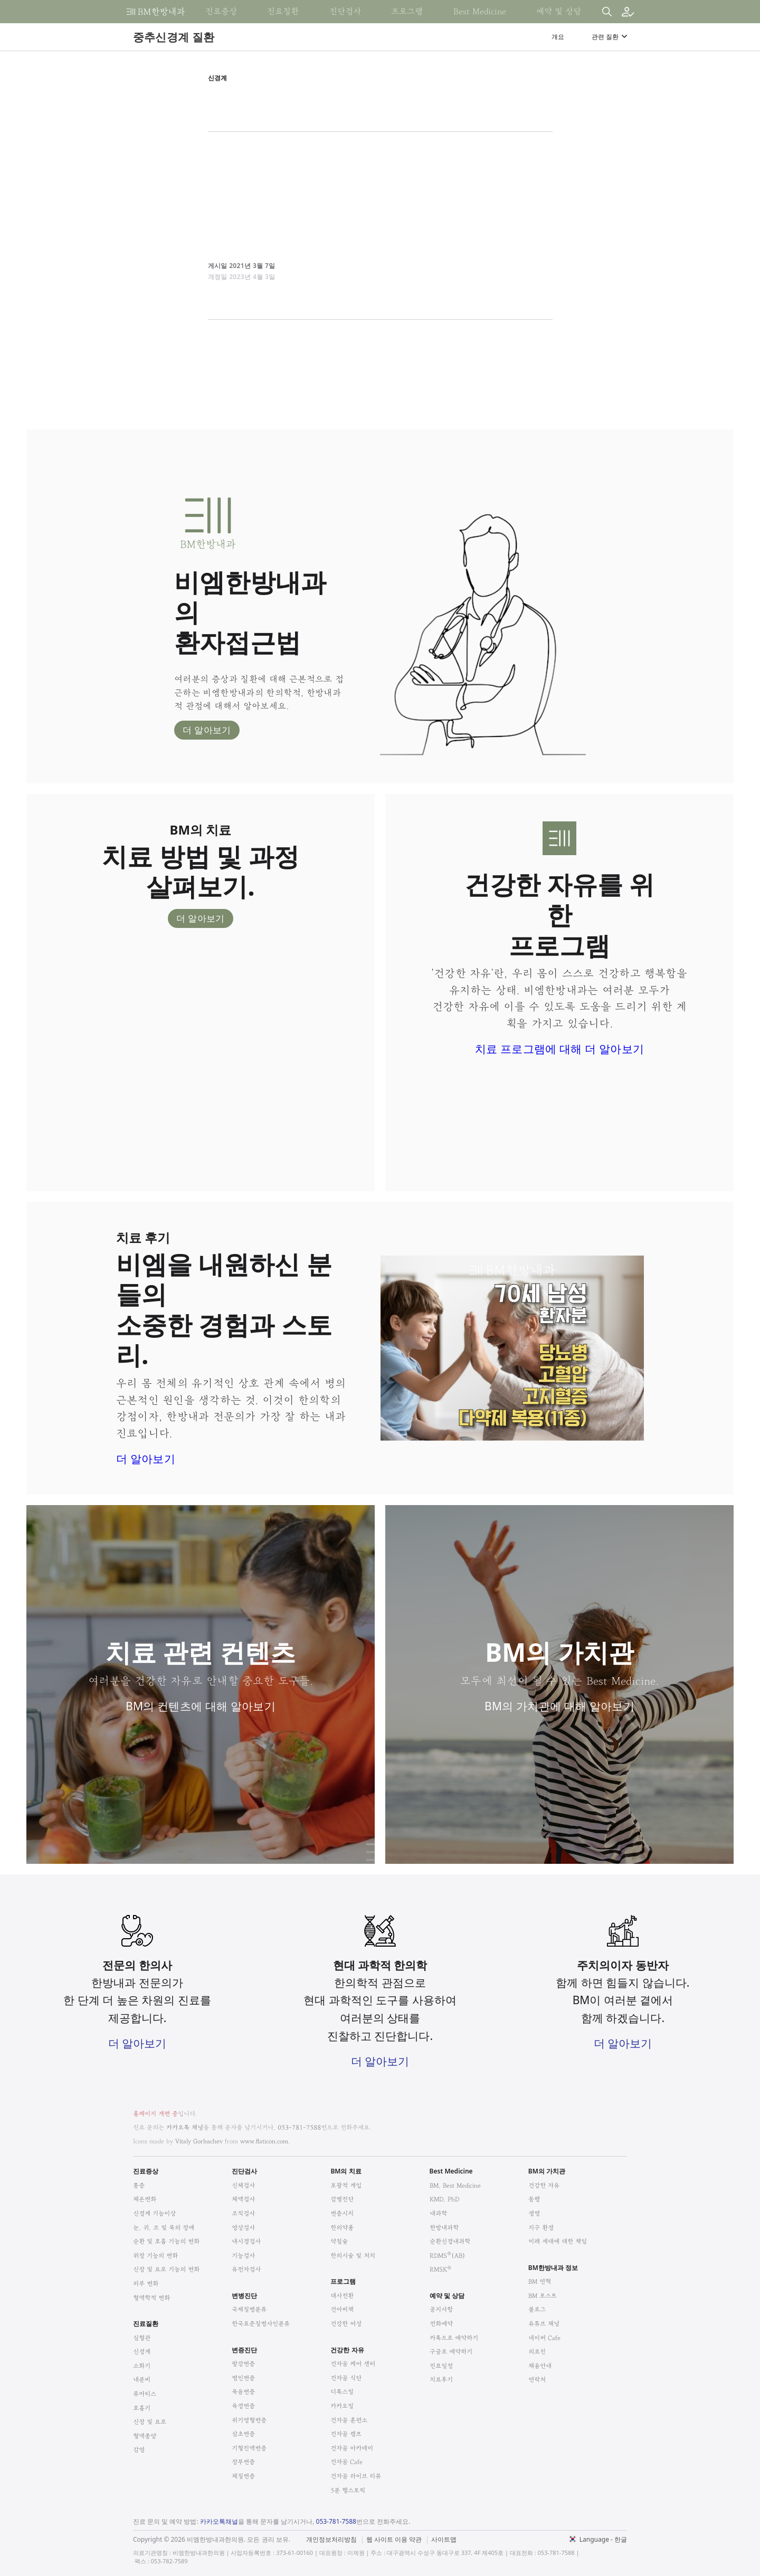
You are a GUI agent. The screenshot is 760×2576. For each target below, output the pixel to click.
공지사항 (441, 2309)
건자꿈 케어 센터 (352, 2364)
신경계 (141, 2351)
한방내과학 (444, 2228)
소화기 (141, 2366)
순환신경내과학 (450, 2241)
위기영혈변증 (249, 2420)
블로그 (537, 2309)
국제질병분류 (249, 2309)
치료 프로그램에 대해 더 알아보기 (559, 1048)
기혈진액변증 (249, 2448)
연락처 (537, 2379)
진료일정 (441, 2366)
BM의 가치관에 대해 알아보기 (559, 1706)
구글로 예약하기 (451, 2351)
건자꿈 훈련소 (348, 2420)
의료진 (537, 2351)
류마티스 (144, 2394)
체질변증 (243, 2476)
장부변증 (243, 2462)
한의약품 (342, 2228)
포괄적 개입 (346, 2185)
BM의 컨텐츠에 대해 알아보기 (201, 1706)
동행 (534, 2199)
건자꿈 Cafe (346, 2462)
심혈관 (141, 2338)
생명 (534, 2213)
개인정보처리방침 (331, 2539)
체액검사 (243, 2199)
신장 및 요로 (149, 2422)
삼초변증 (243, 2434)
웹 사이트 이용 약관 (394, 2539)
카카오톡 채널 (184, 2127)
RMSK (440, 2269)
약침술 (339, 2241)
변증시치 (342, 2213)
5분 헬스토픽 (347, 2490)
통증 (139, 2185)
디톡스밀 (342, 2392)
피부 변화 (145, 2283)
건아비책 (342, 2309)
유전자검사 (246, 2269)
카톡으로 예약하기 (454, 2338)
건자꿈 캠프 (346, 2434)
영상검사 (243, 2228)
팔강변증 (243, 2364)
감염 (139, 2450)
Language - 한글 (603, 2539)
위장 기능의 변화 (155, 2255)
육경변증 (243, 2406)
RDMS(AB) (448, 2255)
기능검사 (243, 2255)
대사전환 (342, 2296)
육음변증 (243, 2392)
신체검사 (243, 2185)
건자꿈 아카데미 (351, 2448)
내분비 (141, 2379)
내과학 (438, 2213)
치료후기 (441, 2379)
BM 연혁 (539, 2281)
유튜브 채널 (543, 2324)
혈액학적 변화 (151, 2298)
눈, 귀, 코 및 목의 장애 (163, 2228)
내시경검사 (246, 2241)
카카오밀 (342, 2406)
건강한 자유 (543, 2185)
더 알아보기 (207, 730)
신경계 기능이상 (154, 2213)
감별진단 (342, 2199)
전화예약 (441, 2324)
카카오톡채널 (219, 2521)
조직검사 (243, 2213)
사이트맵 (444, 2539)
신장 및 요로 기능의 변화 (166, 2269)
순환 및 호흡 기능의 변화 (166, 2241)
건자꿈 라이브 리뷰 (355, 2476)
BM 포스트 (542, 2296)
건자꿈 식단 (346, 2378)
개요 (558, 36)
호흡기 (141, 2408)
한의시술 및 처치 (352, 2255)
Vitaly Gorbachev (199, 2141)
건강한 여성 (346, 2324)
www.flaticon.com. (265, 2141)
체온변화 (144, 2199)
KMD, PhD (444, 2199)
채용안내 (540, 2366)
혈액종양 (144, 2436)
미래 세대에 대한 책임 (557, 2241)
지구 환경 (541, 2228)
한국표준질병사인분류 (261, 2324)
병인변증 (243, 2378)
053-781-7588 (299, 2127)
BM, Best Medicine (455, 2185)
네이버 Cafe (544, 2338)
